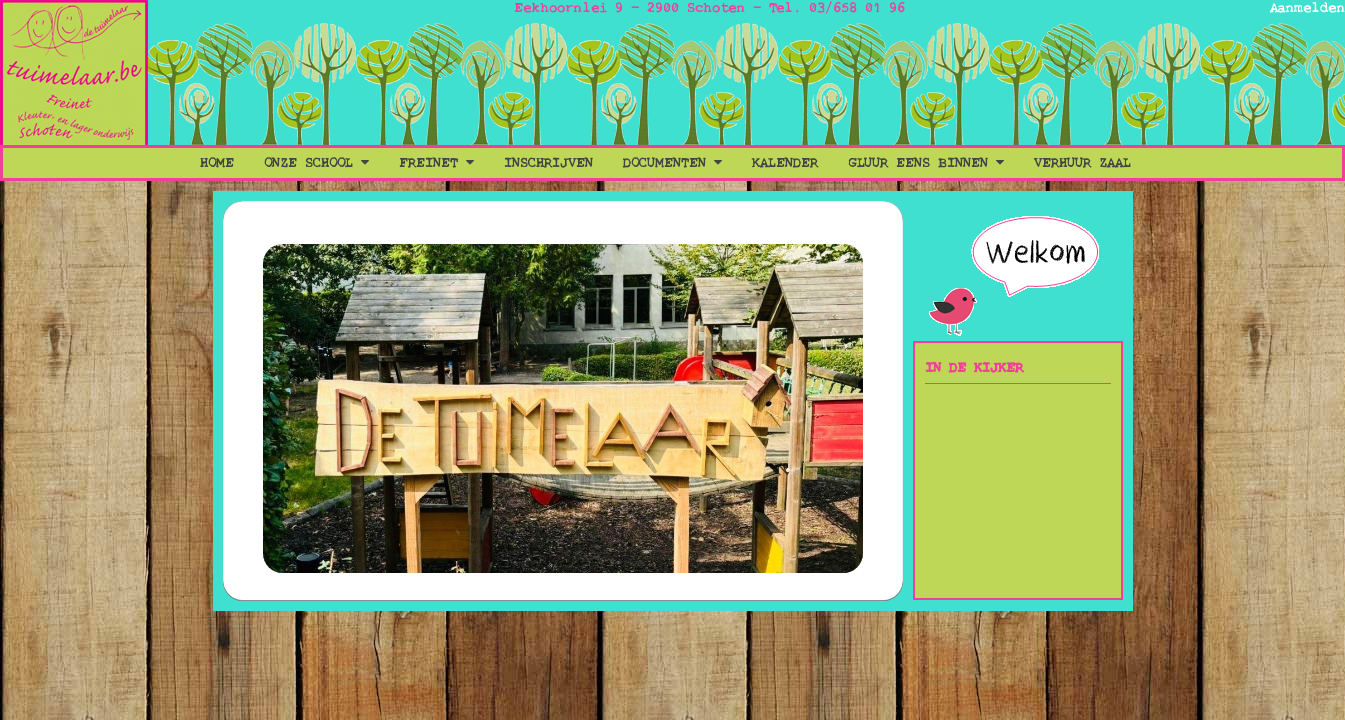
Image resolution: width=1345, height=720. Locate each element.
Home (217, 163)
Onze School (316, 163)
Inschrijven (548, 163)
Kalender (785, 163)
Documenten (672, 163)
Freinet (436, 163)
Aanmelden (1307, 8)
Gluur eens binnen (926, 163)
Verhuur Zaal (1082, 163)
